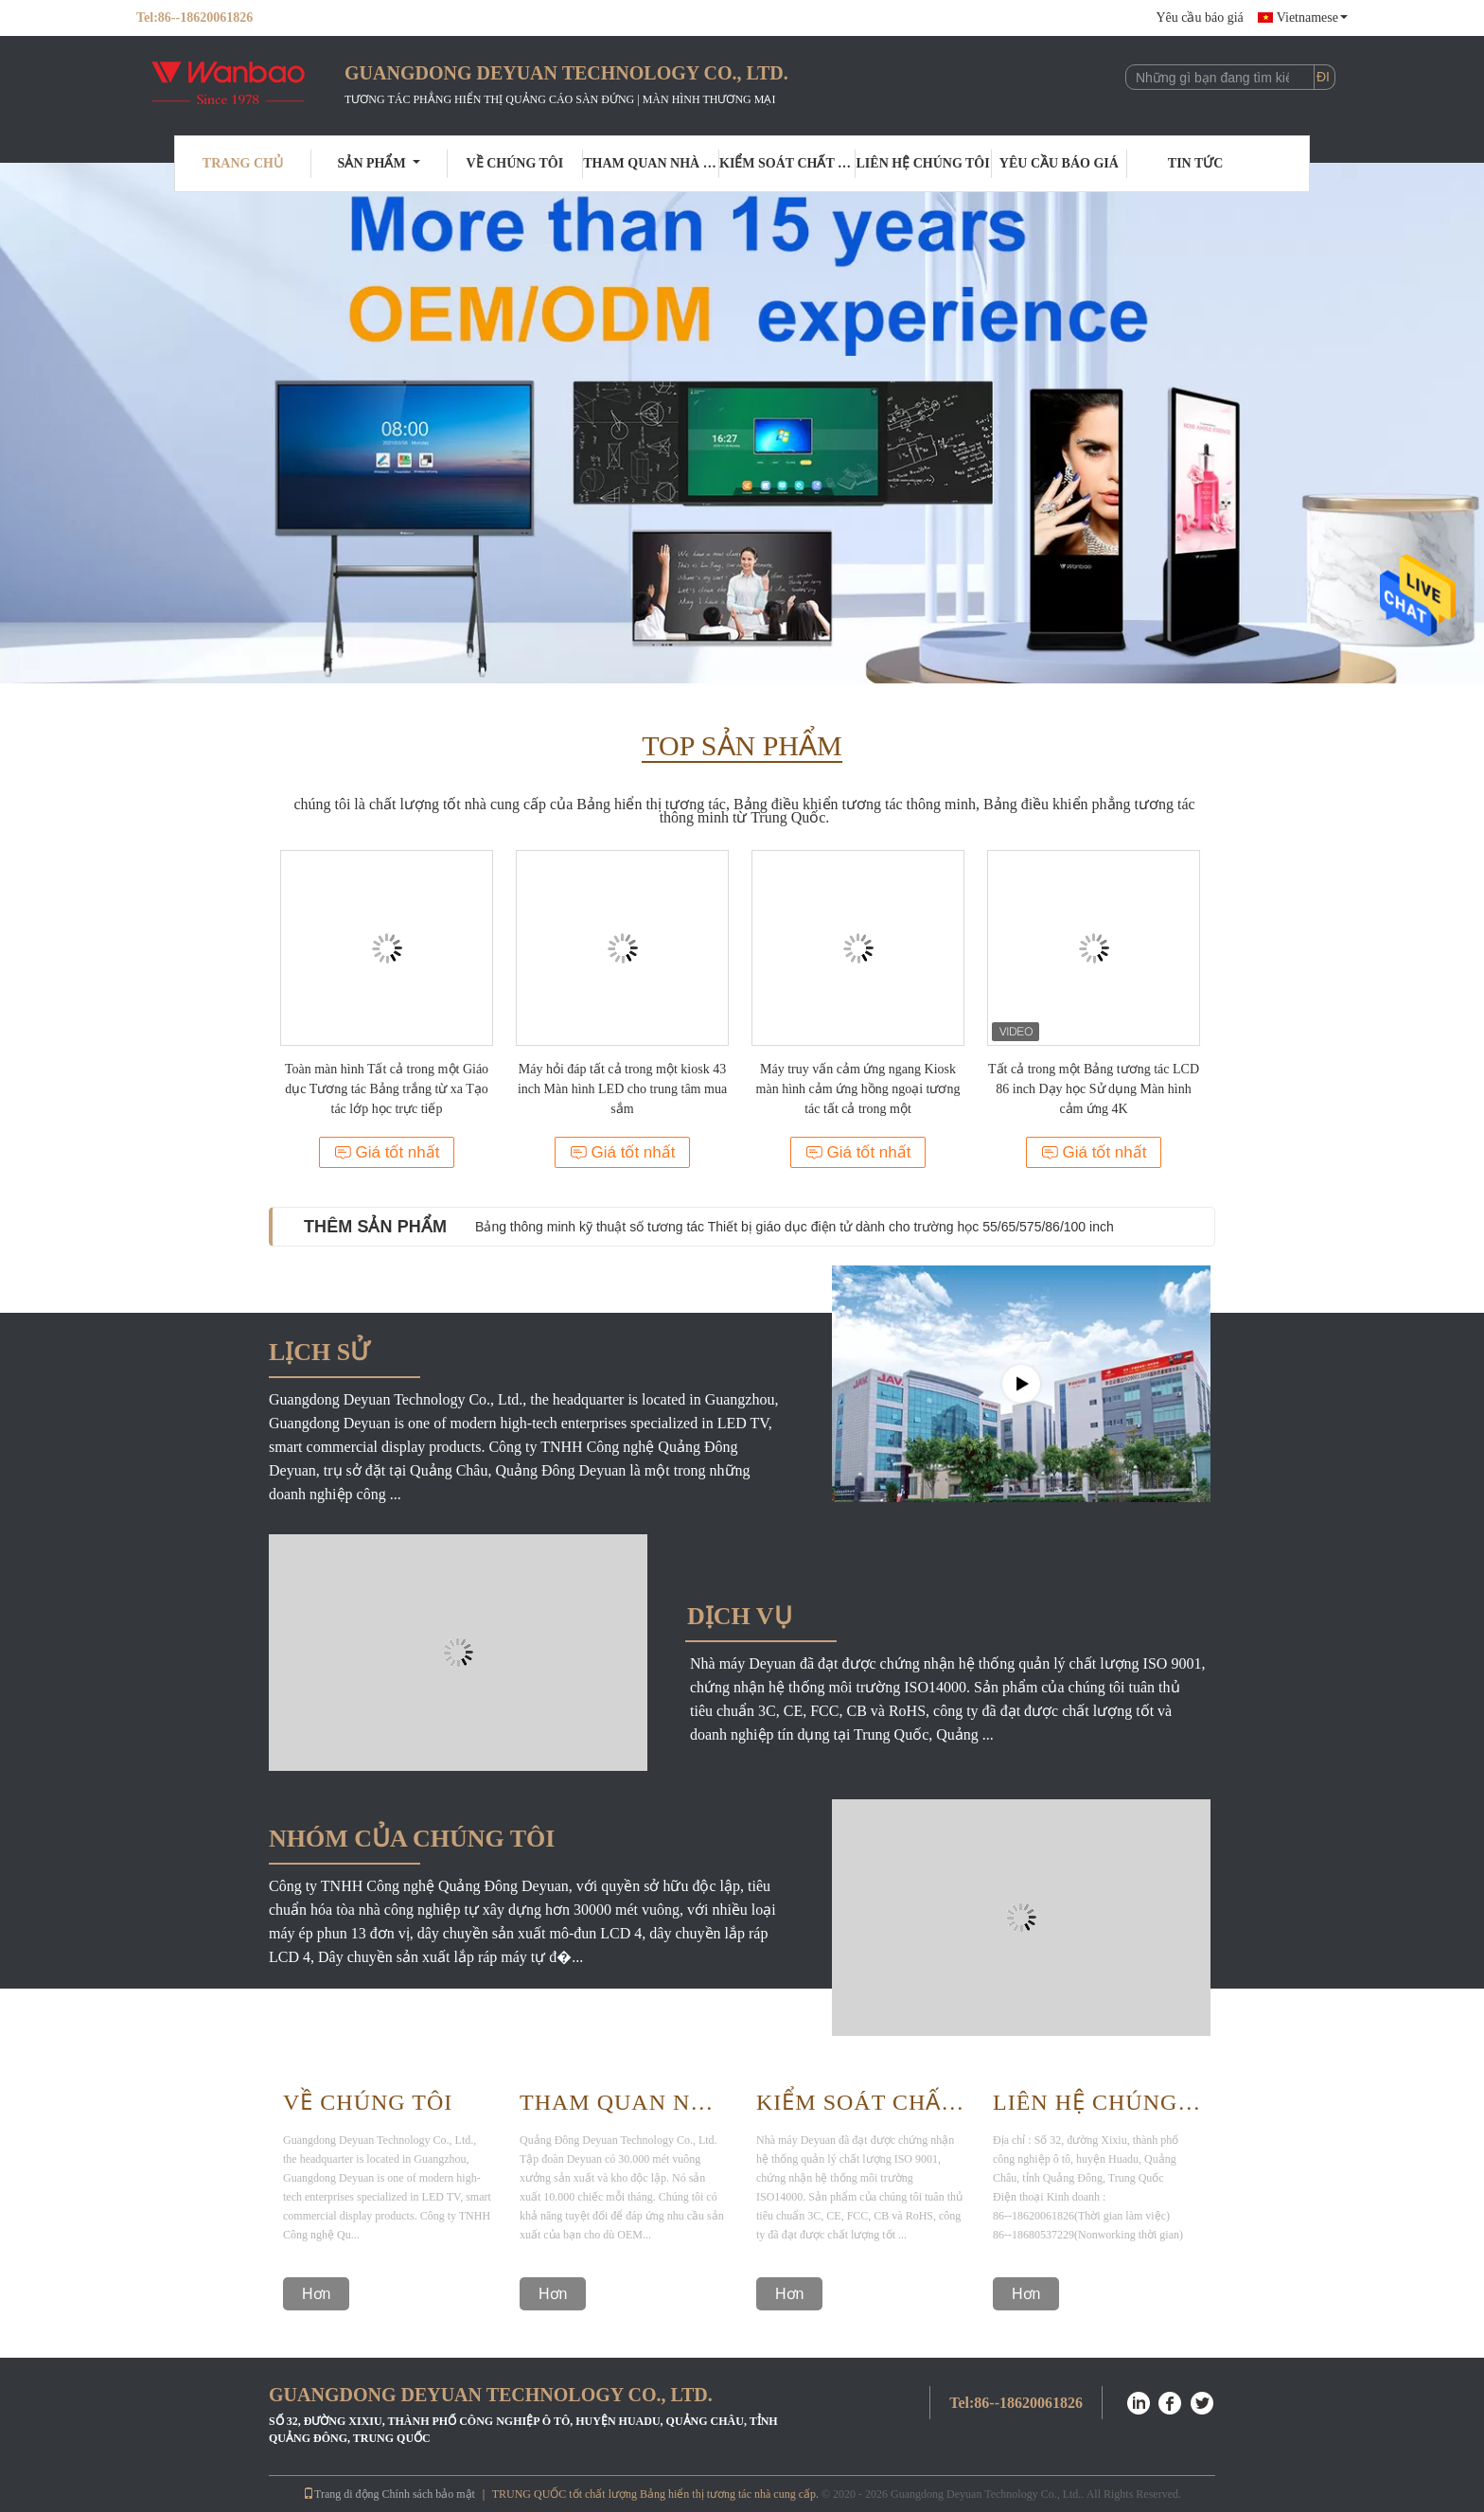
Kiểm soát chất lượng (787, 163)
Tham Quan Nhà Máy (624, 2102)
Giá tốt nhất (387, 1152)
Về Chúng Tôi (367, 2102)
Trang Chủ (243, 163)
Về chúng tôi (515, 163)
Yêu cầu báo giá (1199, 17)
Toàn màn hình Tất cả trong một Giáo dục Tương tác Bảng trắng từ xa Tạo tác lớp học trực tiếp (386, 1089)
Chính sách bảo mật (428, 2494)
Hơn (316, 2294)
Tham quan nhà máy (651, 163)
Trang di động (341, 2494)
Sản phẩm (379, 163)
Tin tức (1196, 163)
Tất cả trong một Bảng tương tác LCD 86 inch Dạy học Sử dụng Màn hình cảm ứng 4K (1093, 1089)
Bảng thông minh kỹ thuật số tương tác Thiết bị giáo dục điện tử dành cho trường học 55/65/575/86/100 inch (794, 1226)
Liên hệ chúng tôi (923, 163)
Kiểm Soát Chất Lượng (860, 2102)
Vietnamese (1312, 17)
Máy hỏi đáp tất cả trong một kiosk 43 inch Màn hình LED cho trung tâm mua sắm (622, 1089)
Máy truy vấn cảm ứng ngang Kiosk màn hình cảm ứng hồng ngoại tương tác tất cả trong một (858, 1089)
